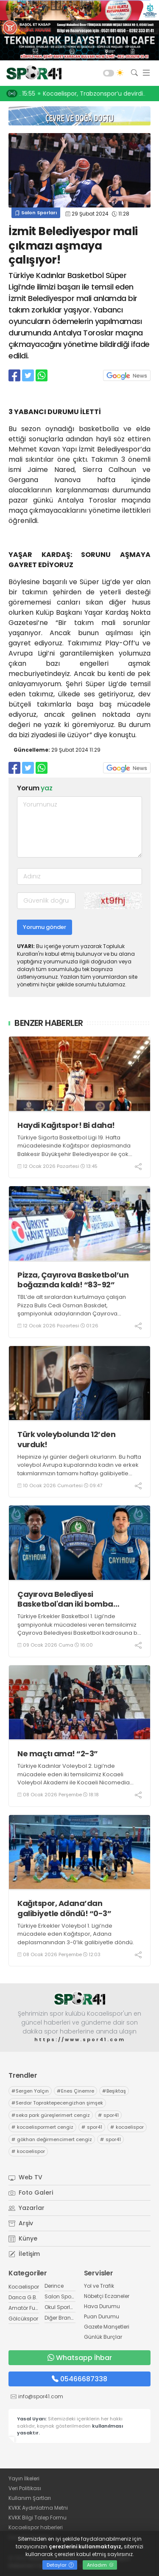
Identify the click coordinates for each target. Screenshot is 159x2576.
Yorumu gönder (44, 927)
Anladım (100, 2565)
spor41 (108, 2115)
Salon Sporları (36, 212)
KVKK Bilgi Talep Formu (37, 2517)
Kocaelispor (23, 2286)
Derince (54, 2285)
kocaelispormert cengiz (42, 2127)
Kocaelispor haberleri (35, 2527)
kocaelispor (127, 2127)
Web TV (25, 2177)
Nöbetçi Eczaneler (106, 2296)
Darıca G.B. (22, 2297)
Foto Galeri (30, 2192)
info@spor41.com (40, 2396)
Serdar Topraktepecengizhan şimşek (57, 2102)
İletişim (24, 2253)
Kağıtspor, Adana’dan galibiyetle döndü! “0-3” (64, 1908)
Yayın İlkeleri (23, 2478)
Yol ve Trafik (99, 2285)
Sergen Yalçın (30, 2090)
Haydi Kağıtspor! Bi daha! (66, 1125)
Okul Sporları (61, 2307)
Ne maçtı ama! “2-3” (57, 1753)
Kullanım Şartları (29, 2498)
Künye (22, 2238)
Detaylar (60, 2565)
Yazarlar (26, 2208)
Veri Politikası (24, 2488)
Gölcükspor (23, 2318)
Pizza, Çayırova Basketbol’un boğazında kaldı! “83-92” (72, 1280)
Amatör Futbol (26, 2308)
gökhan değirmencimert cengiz (51, 2139)
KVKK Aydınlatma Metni (38, 2507)
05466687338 (79, 2379)
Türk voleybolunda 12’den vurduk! (66, 1439)
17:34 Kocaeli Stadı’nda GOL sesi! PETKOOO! (85, 93)
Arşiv (20, 2223)
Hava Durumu (102, 2306)
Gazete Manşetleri (106, 2326)
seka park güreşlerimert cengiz (50, 2115)
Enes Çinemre (75, 2090)
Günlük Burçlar (103, 2336)
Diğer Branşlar (62, 2317)
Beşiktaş (114, 2090)
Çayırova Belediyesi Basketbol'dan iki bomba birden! (65, 1599)
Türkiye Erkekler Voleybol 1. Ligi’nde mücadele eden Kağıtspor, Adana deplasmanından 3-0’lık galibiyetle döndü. (75, 1934)
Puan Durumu (101, 2316)
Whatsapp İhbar (79, 2358)
